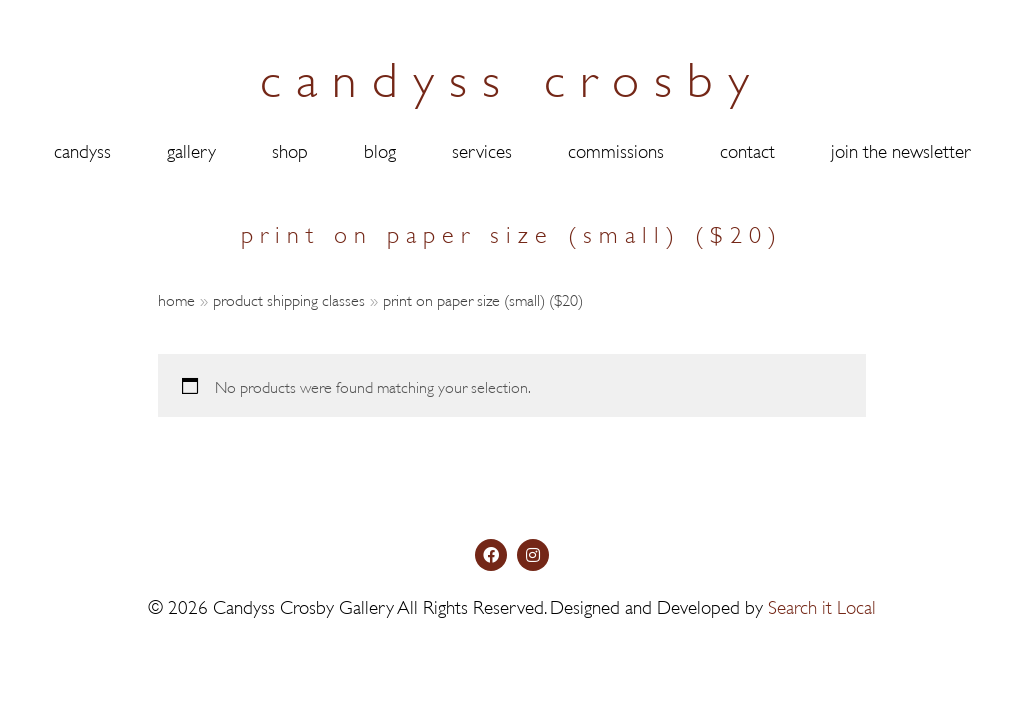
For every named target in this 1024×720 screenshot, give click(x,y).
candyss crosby (512, 74)
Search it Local (822, 654)
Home (176, 298)
